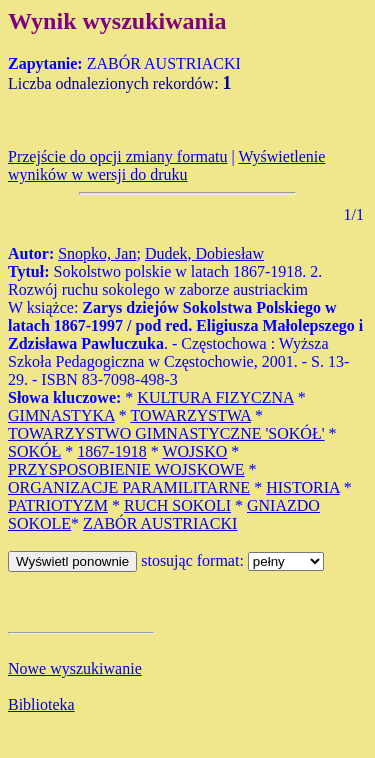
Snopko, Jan (97, 253)
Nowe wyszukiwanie (75, 668)
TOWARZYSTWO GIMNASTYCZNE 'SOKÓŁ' (166, 433)
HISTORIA (303, 487)
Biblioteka (41, 704)
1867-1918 (111, 451)
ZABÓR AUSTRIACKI (160, 523)
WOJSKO (194, 451)
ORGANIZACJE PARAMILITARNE (129, 487)
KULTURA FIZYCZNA (215, 397)
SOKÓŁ (34, 451)
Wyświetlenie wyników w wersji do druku (166, 165)
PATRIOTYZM (58, 505)
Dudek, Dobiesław (204, 253)
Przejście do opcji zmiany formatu (117, 156)
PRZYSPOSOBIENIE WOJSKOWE (126, 469)
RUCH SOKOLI (177, 505)
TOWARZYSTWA (190, 415)
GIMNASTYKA (61, 415)
